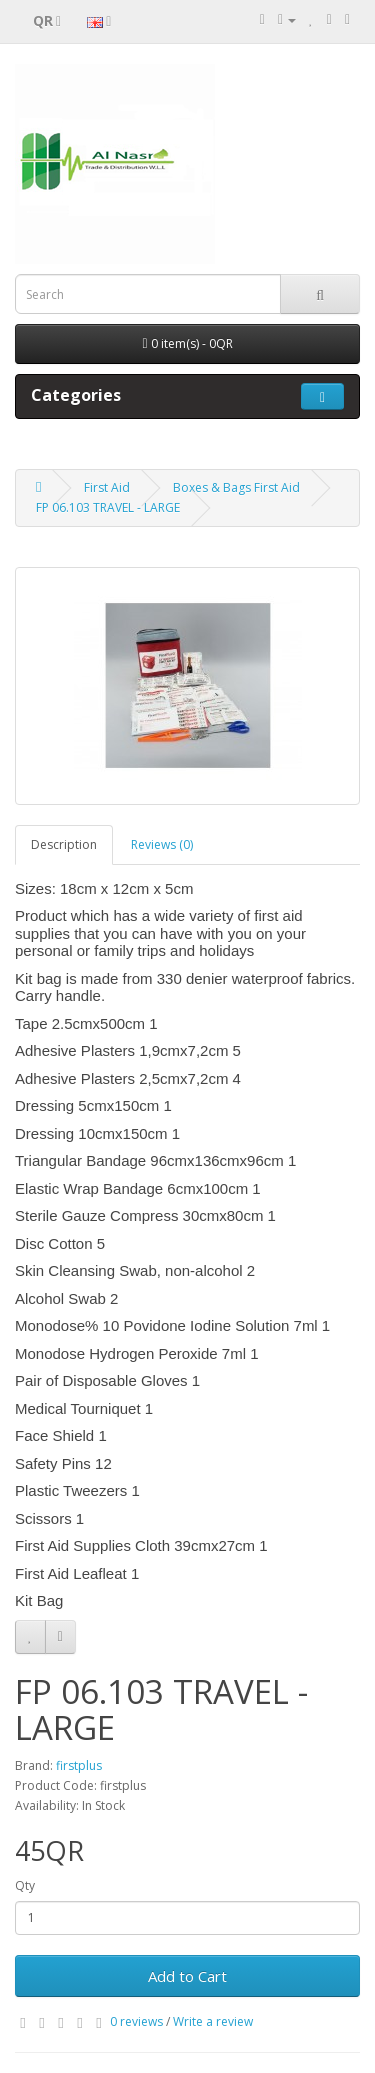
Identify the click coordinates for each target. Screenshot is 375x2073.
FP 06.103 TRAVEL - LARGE (108, 507)
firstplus (79, 1765)
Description (64, 844)
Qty (25, 1885)
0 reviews (136, 2021)
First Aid (107, 487)
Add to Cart (187, 1976)
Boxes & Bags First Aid (236, 487)
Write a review (213, 2021)
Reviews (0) (162, 844)
